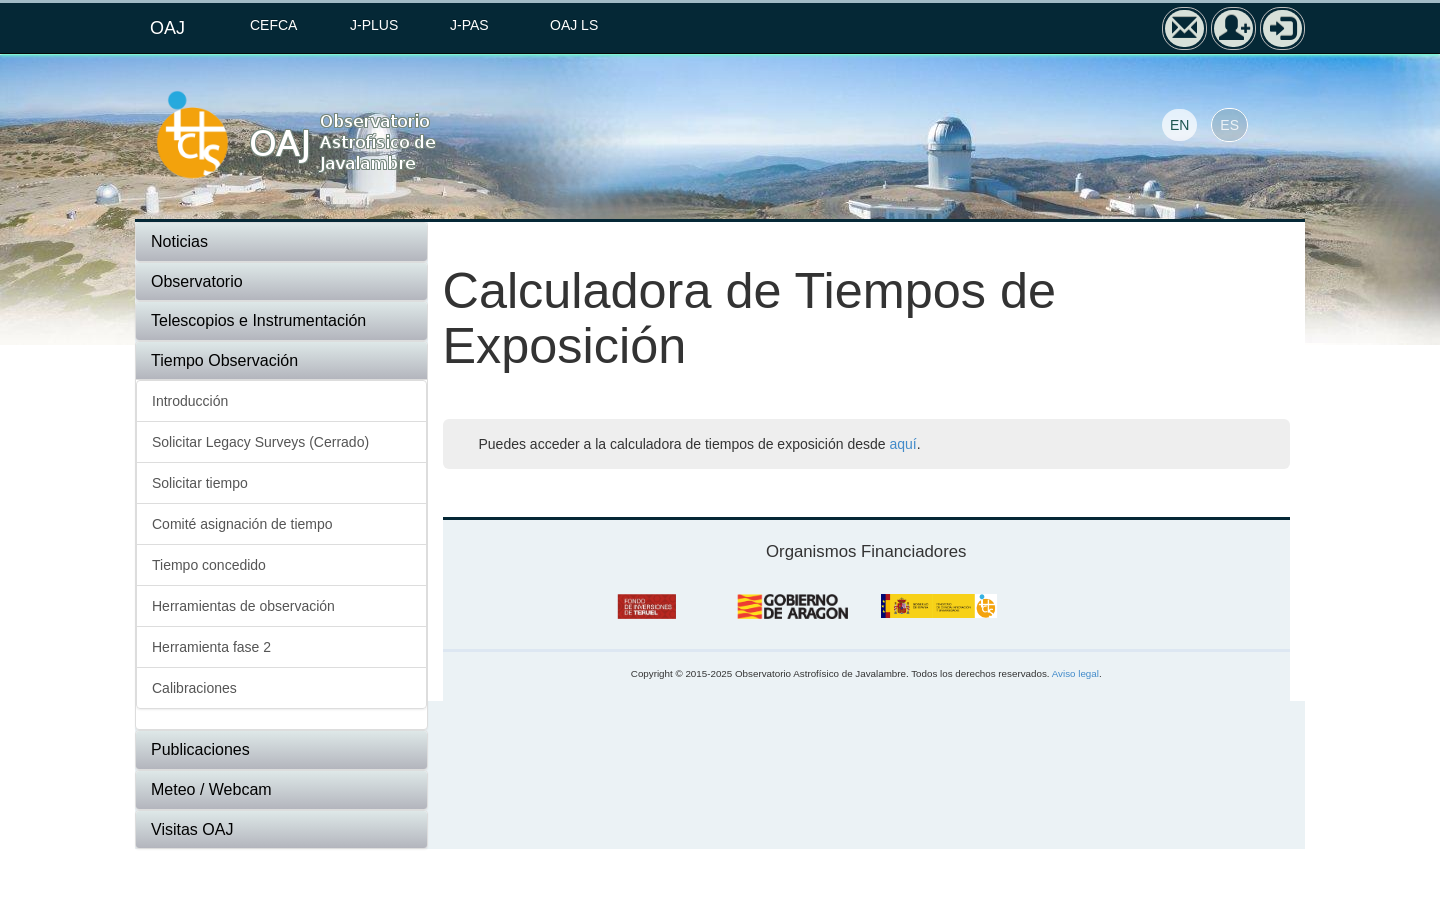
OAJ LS (574, 25)
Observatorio (197, 281)
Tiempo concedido (209, 565)
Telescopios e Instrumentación (258, 320)
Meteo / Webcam (211, 789)
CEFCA (273, 25)
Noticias (179, 241)
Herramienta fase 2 (211, 647)
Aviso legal (1075, 673)
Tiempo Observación (224, 360)
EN (1179, 125)
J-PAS (469, 25)
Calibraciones (194, 688)
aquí (902, 444)
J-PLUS (374, 25)
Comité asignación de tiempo (242, 524)
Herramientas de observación (243, 606)
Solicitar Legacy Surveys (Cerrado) (260, 442)
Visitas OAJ (192, 829)
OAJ (167, 28)
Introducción (190, 401)
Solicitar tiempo (200, 483)
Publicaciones (200, 749)
